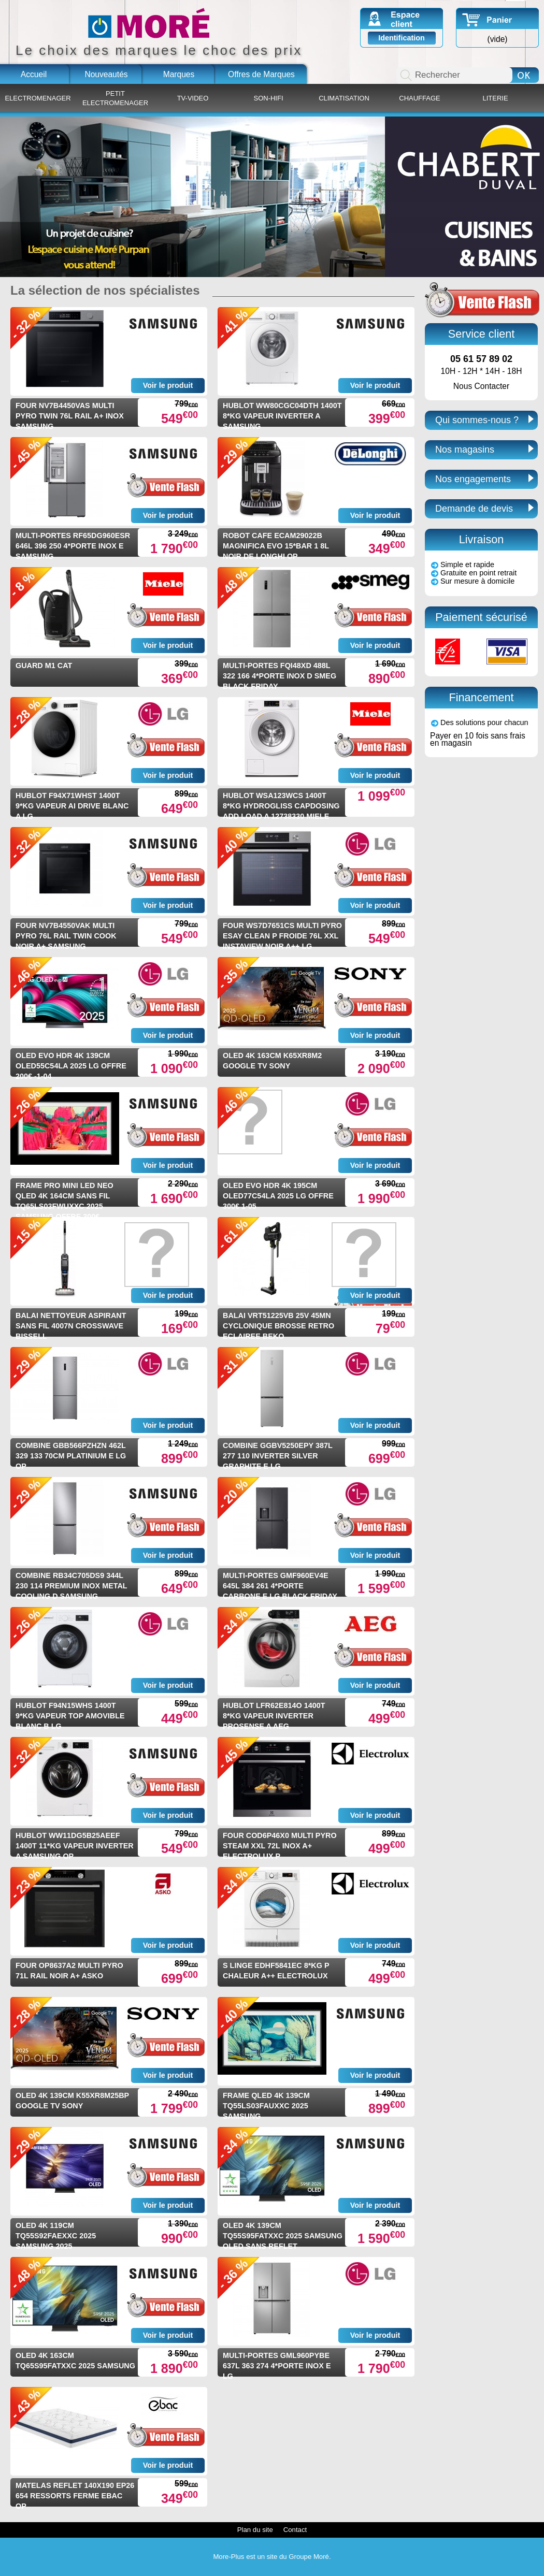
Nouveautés (105, 74)
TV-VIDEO (193, 98)
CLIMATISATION (344, 98)
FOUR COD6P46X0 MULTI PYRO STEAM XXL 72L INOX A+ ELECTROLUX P (280, 1845)
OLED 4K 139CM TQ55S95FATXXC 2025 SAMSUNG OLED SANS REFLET (282, 2235)
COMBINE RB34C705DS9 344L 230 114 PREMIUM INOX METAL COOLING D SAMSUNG (71, 1585)
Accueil (34, 74)
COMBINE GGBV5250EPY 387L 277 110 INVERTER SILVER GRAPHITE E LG (277, 1455)
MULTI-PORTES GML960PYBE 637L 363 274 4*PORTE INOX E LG (277, 2365)
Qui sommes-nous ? (477, 420)
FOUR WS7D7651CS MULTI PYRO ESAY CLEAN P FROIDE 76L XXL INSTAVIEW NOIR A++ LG (282, 935)
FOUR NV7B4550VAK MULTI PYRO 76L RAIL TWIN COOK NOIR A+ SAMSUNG (66, 935)
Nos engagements (473, 479)
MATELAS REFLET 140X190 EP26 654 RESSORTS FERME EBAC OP (75, 2495)
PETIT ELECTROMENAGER (115, 98)
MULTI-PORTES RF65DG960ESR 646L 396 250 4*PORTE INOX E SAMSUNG (73, 545)
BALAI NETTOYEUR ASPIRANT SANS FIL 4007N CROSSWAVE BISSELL (71, 1325)
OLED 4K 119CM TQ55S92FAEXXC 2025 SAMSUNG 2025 (56, 2235)
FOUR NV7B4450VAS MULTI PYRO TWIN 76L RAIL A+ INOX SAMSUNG (70, 415)
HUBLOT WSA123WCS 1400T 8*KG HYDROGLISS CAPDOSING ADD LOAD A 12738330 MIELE (281, 805)
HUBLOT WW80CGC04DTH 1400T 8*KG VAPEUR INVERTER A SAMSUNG (282, 415)
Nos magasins (464, 449)
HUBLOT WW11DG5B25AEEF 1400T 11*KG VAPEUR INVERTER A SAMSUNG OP (75, 1845)
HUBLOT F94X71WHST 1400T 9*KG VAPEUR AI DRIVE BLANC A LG (72, 805)
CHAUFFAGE (419, 98)
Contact (295, 2530)
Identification (401, 38)
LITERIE (495, 98)
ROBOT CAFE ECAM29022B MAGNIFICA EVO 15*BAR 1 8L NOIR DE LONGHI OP (276, 545)
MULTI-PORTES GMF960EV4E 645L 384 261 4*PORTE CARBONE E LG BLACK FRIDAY (280, 1585)
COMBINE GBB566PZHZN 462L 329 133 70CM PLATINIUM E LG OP (71, 1455)
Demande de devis (474, 508)
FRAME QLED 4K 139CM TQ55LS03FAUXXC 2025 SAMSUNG (266, 2105)
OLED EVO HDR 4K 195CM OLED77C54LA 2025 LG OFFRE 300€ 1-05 (278, 1195)
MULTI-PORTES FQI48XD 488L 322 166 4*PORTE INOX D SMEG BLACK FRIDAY (279, 675)
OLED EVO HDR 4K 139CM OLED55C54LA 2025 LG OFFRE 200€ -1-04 (71, 1065)
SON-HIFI (268, 98)
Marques (179, 74)
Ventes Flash (482, 300)
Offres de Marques (261, 74)
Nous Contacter (481, 386)
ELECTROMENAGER (37, 98)
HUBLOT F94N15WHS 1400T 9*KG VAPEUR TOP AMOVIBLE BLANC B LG (70, 1715)
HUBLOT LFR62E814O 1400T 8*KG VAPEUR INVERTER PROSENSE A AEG (274, 1715)
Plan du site (255, 2530)
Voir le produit (168, 385)
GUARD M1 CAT (44, 665)
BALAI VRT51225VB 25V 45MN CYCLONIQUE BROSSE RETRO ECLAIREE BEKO (278, 1325)
